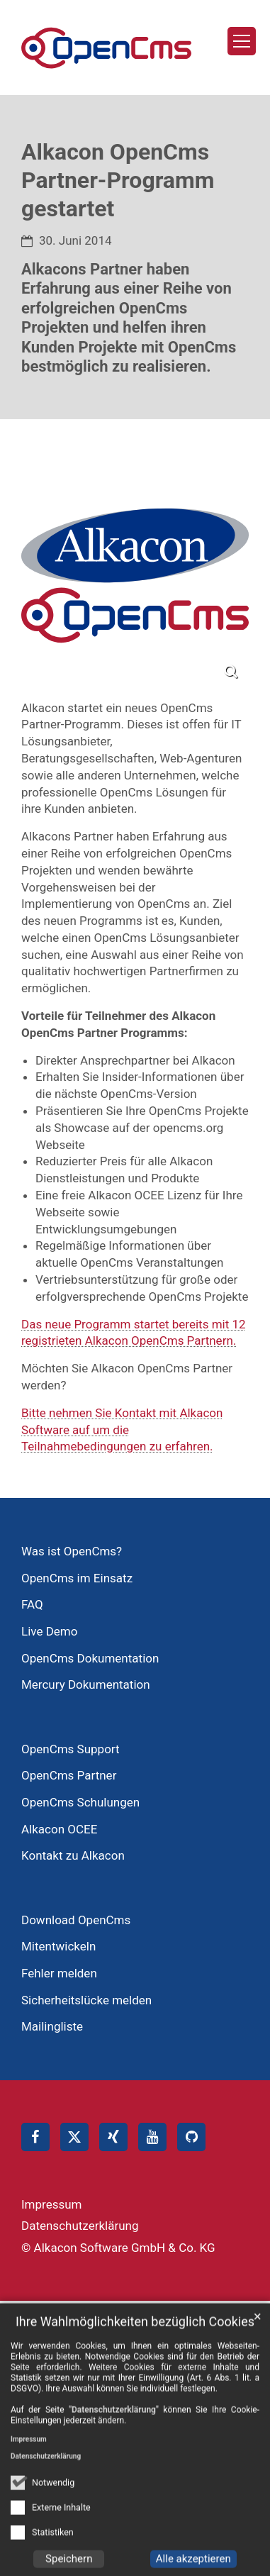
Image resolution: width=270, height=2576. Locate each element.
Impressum (29, 2467)
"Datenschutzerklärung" (114, 2438)
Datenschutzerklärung (46, 2484)
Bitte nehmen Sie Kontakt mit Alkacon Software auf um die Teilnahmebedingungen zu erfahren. (122, 1430)
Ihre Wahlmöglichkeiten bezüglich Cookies (135, 2349)
